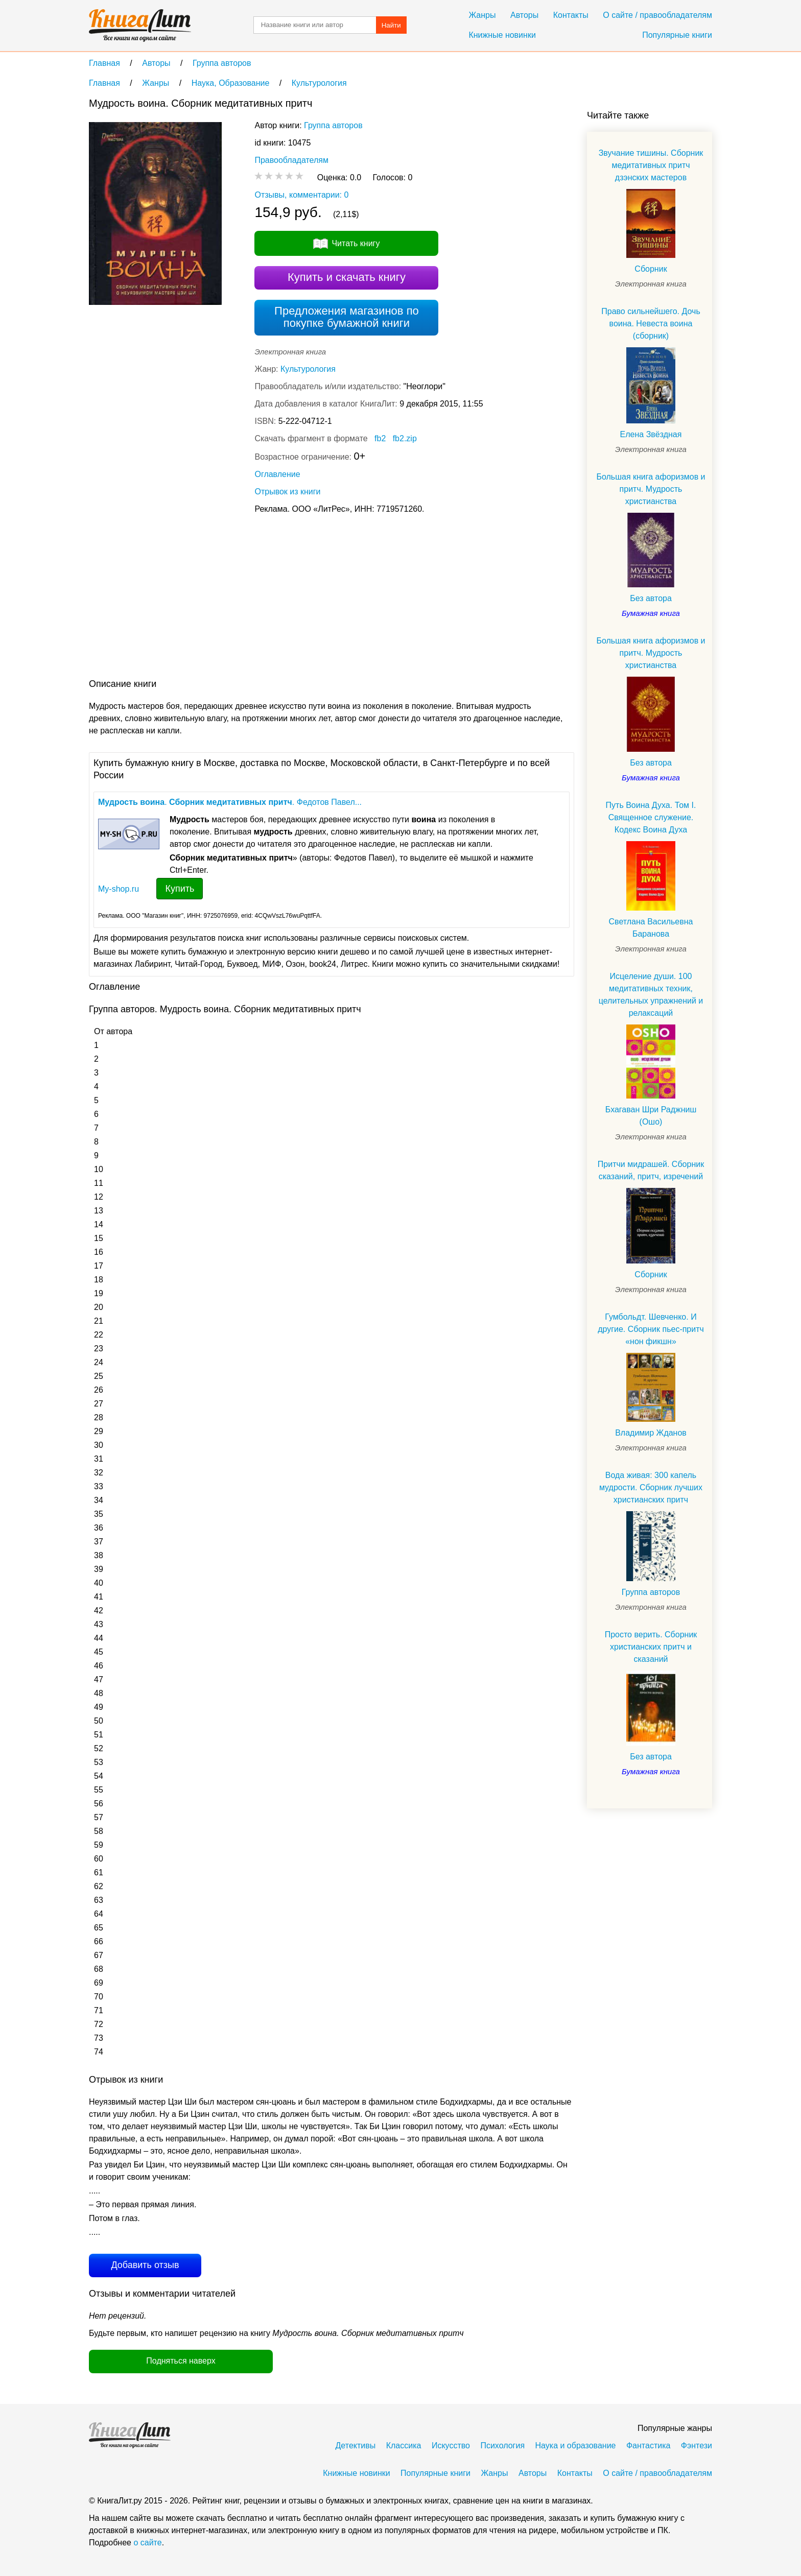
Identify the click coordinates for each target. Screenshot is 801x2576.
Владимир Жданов (651, 1432)
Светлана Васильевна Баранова (651, 927)
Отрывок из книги (287, 491)
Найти (391, 25)
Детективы (356, 2445)
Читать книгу (356, 243)
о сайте (147, 2542)
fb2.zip (405, 438)
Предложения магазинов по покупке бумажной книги (346, 316)
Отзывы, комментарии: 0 (301, 194)
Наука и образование (575, 2445)
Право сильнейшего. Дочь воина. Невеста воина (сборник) (650, 323)
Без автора (651, 598)
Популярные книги (677, 35)
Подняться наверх (180, 2360)
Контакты (570, 15)
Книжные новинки (501, 35)
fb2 (380, 438)
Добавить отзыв (145, 2265)
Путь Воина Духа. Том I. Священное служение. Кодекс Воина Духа (651, 817)
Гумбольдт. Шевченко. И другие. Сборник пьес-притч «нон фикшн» (651, 1329)
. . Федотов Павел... (230, 802)
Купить (179, 889)
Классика (403, 2445)
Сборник (650, 269)
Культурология (308, 369)
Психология (502, 2445)
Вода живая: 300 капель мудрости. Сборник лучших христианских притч (650, 1487)
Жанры (482, 15)
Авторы (524, 15)
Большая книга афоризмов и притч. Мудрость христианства (650, 489)
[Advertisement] (275, 598)
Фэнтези (696, 2445)
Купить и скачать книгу (347, 277)
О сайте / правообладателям (657, 15)
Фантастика (648, 2445)
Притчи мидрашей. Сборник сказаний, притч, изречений (651, 1170)
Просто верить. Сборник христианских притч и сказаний (651, 1646)
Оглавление (277, 474)
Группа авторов (333, 125)
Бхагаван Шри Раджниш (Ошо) (651, 1115)
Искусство (451, 2445)
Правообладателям (291, 160)
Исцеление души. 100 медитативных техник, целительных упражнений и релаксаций (651, 994)
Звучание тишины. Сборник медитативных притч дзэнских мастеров (651, 165)
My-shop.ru (118, 889)
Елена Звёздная (651, 434)
